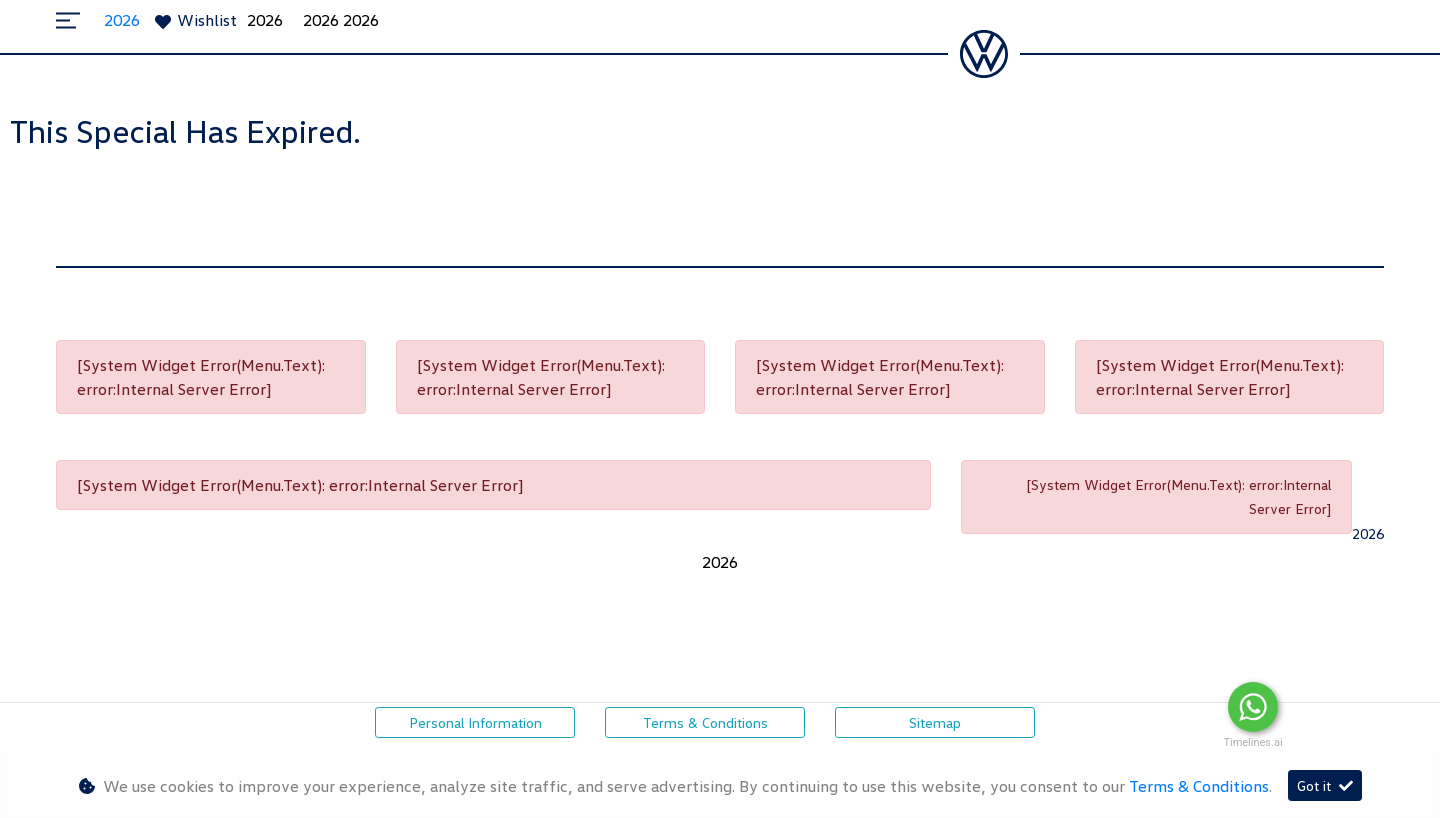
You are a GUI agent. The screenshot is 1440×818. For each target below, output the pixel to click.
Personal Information (475, 722)
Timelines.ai (1252, 742)
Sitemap (935, 722)
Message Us (1355, 707)
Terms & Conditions (705, 722)
